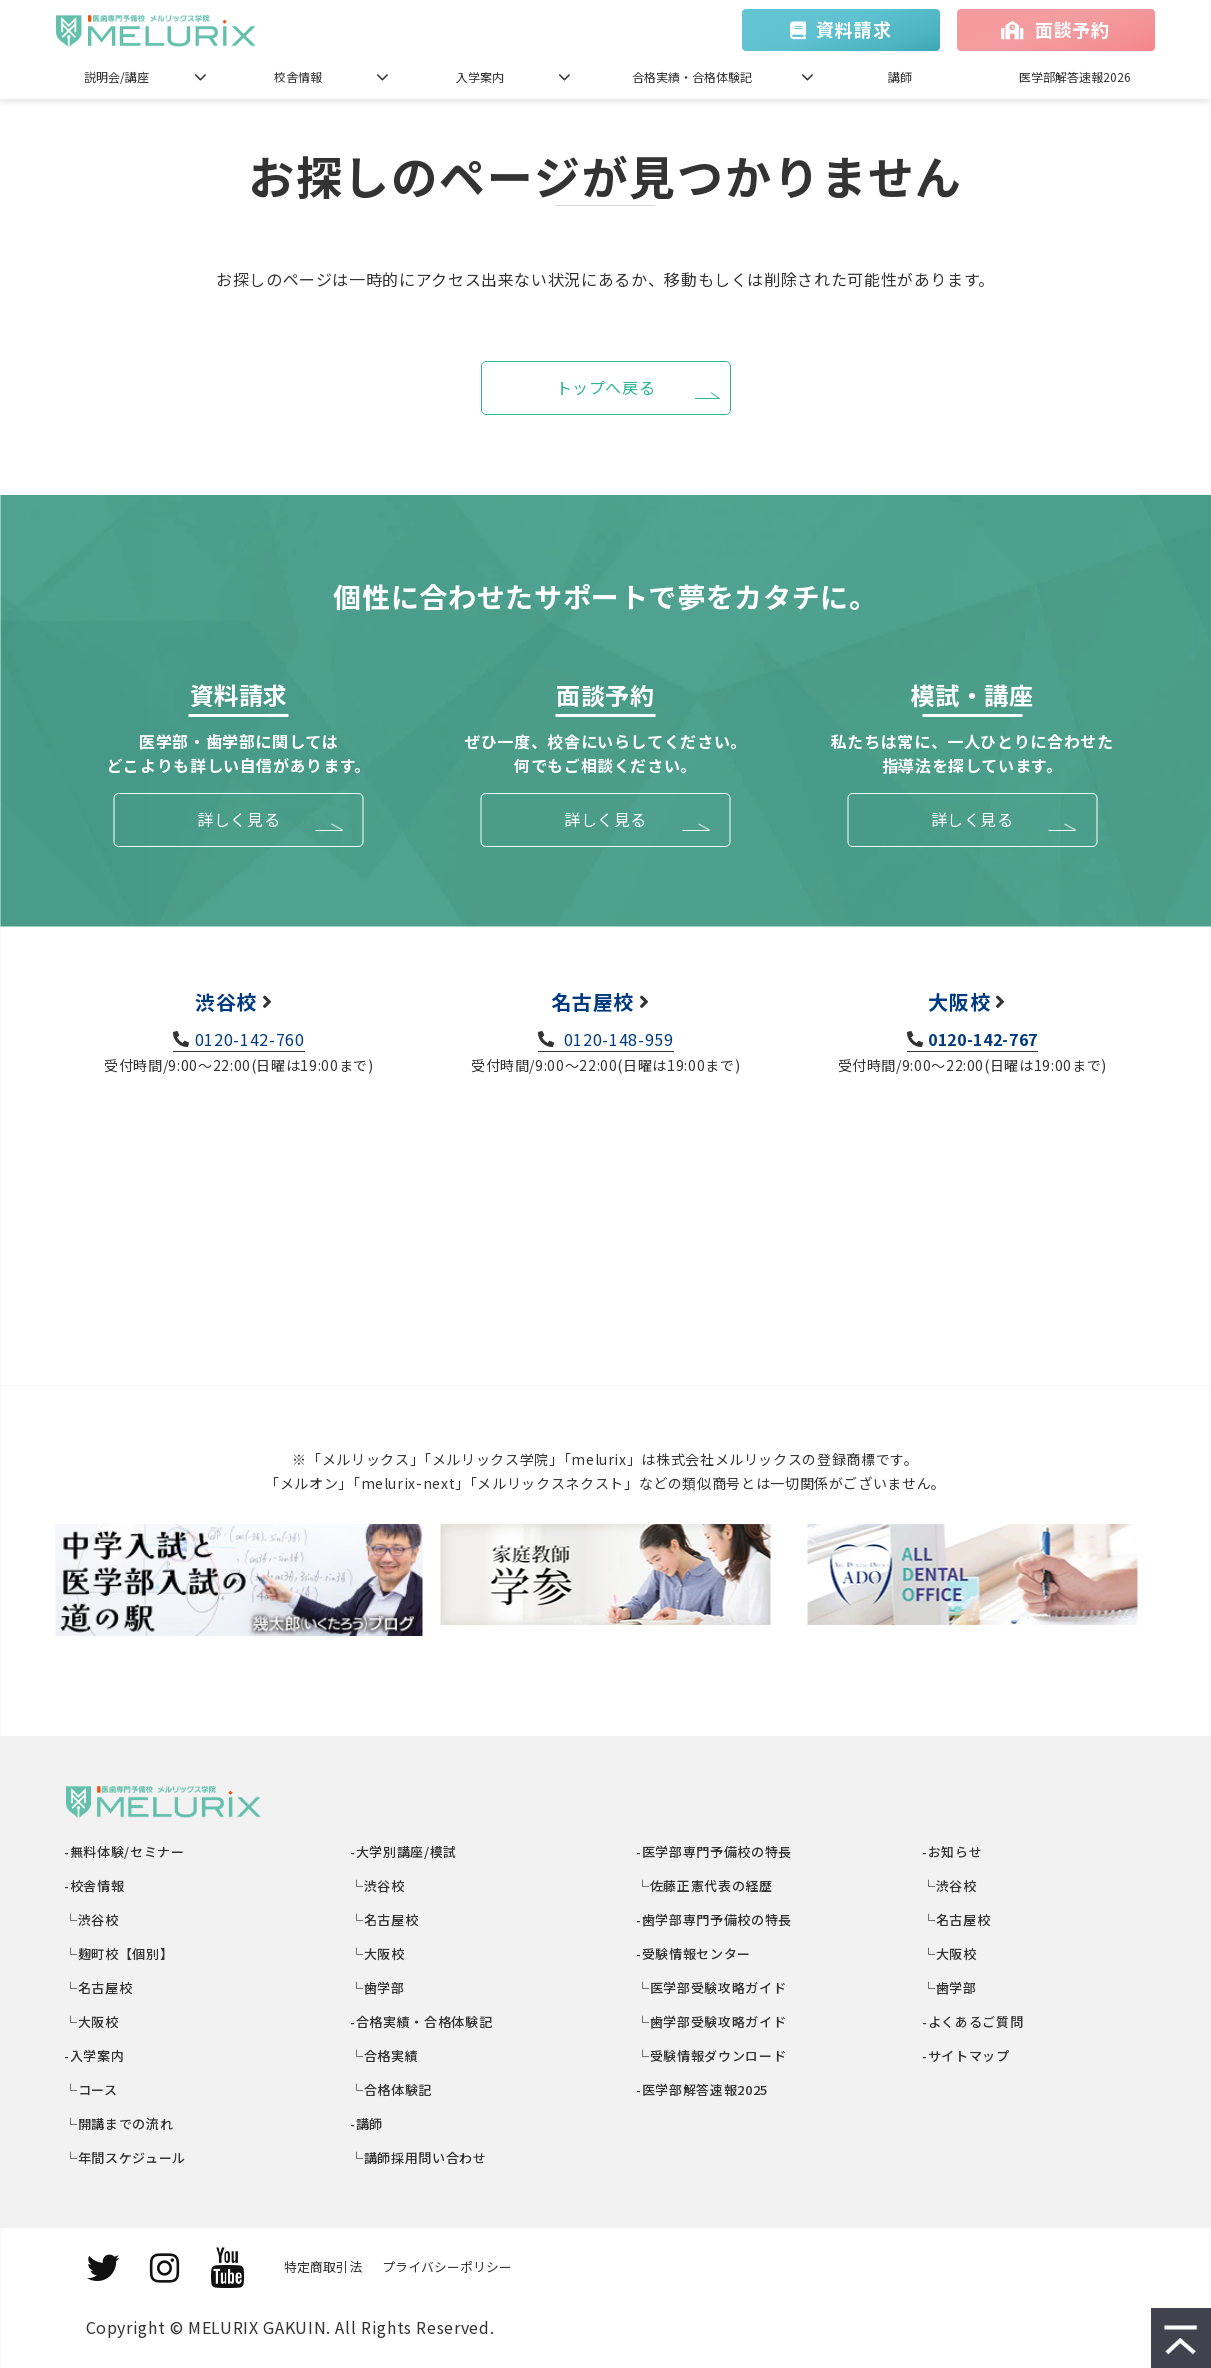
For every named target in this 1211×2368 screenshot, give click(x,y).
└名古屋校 (99, 1987)
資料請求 (853, 29)
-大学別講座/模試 (404, 1851)
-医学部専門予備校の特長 (715, 1851)
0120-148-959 (616, 1039)
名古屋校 (592, 1001)
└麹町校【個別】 (120, 1953)
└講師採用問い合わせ (419, 2157)
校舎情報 (298, 76)
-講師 (368, 2123)
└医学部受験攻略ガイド (712, 1987)
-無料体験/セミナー (125, 1851)
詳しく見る (238, 819)
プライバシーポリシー (447, 2266)
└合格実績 (385, 2055)
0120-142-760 (250, 1039)
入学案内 (480, 76)
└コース (92, 2089)
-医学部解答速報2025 (703, 2089)
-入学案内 (95, 2055)
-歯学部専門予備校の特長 (715, 1919)
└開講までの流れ (120, 2123)
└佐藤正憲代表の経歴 (705, 1885)
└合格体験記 (392, 2089)
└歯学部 (378, 1987)
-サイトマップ (967, 2055)
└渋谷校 (92, 1919)
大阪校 (959, 1001)
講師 (900, 76)
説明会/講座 (116, 76)
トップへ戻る (606, 387)
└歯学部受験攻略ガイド (712, 2021)
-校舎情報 (95, 1885)
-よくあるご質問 (974, 2021)
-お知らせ (953, 1851)
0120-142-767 (983, 1039)
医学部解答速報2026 (1075, 76)
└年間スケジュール (126, 2157)
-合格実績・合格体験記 (422, 2021)
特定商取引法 (323, 2266)
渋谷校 (226, 1001)
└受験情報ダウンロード (712, 2055)
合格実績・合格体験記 (692, 76)
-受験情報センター (694, 1953)
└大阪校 (92, 2021)
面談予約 (1072, 29)
